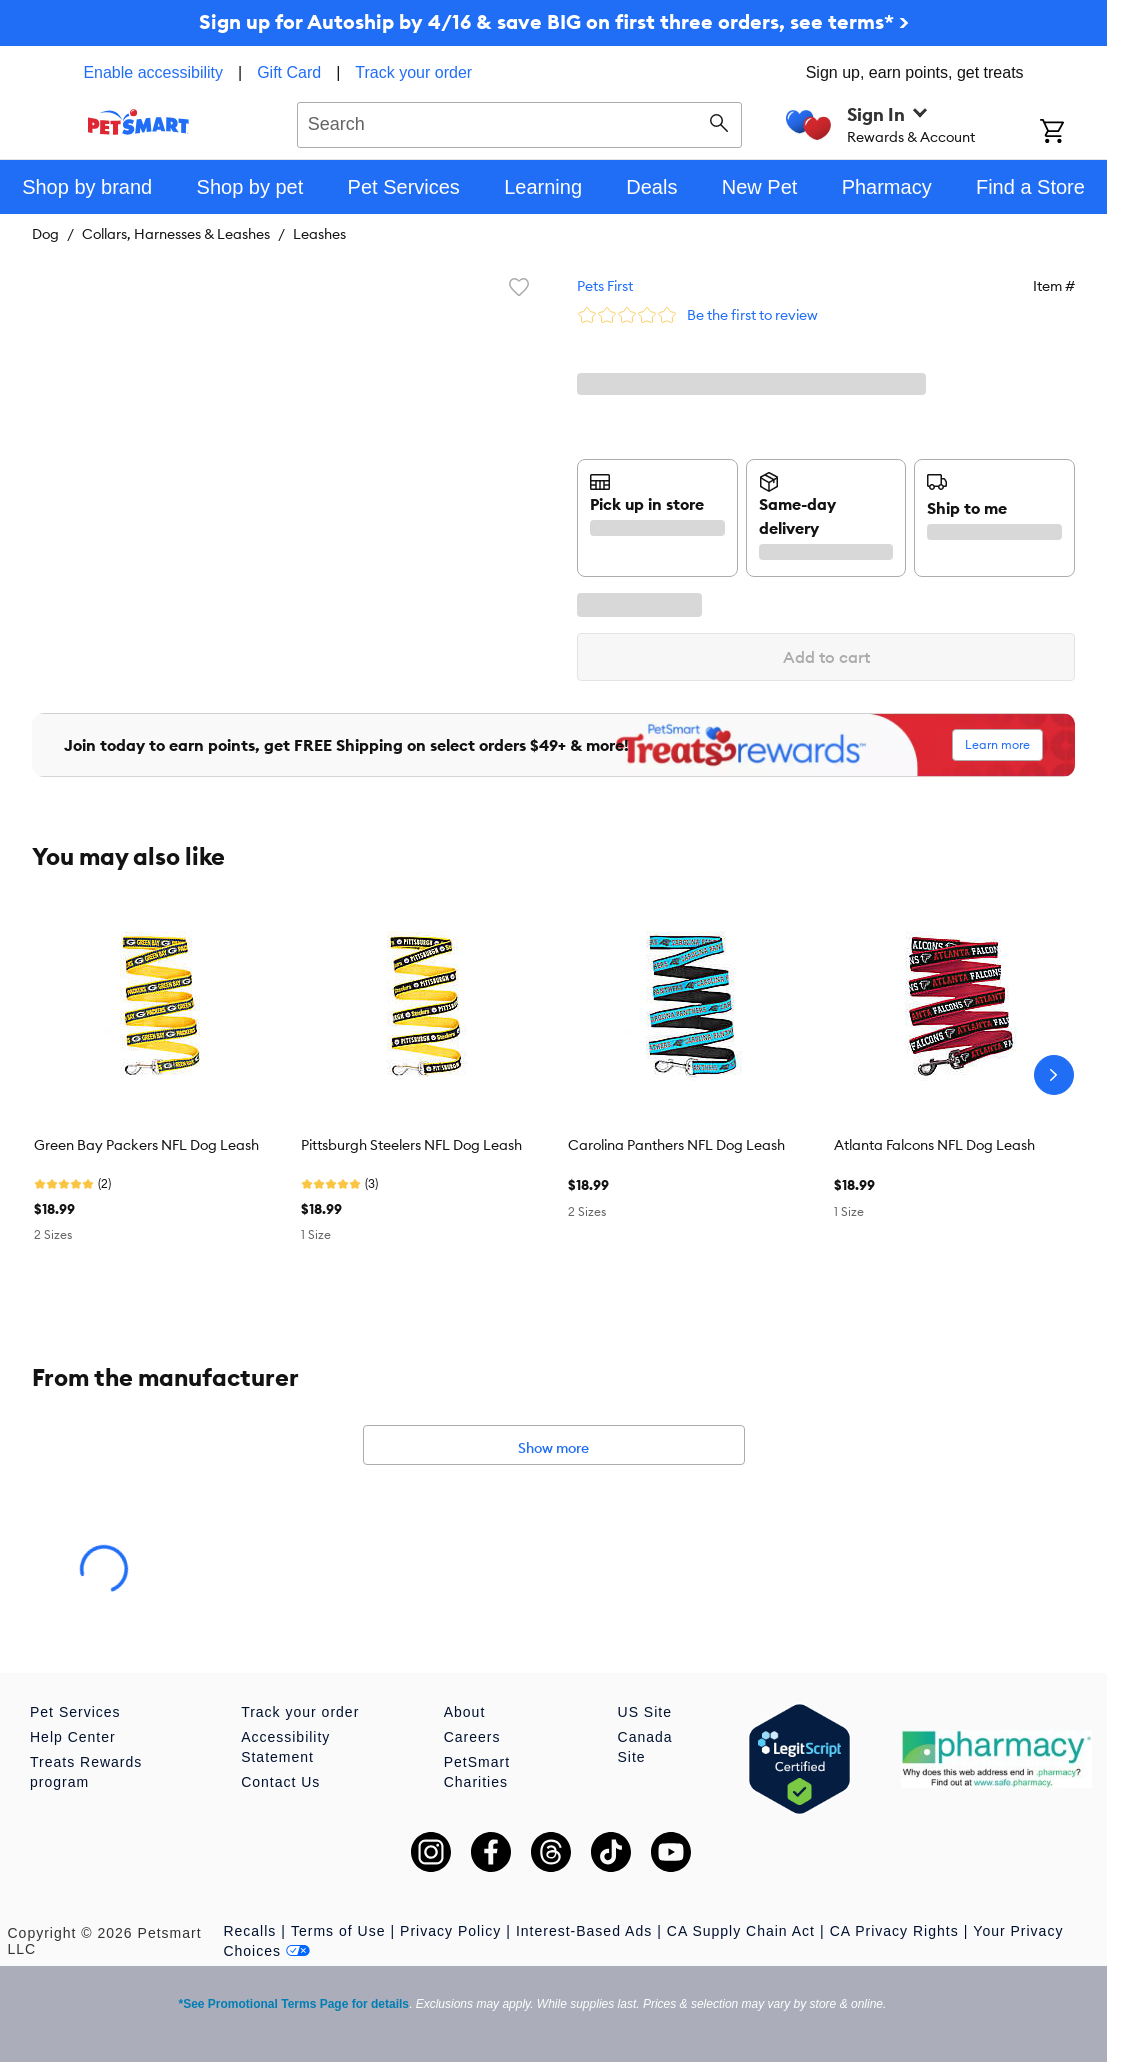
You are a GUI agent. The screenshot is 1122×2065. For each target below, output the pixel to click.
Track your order (413, 72)
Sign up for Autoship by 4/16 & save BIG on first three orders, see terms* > (554, 21)
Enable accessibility (153, 72)
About (465, 1712)
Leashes (319, 234)
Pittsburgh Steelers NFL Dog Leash (411, 1145)
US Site (645, 1712)
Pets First (605, 286)
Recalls (249, 1931)
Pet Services (75, 1712)
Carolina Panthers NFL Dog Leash (676, 1145)
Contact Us (280, 1782)
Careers (472, 1737)
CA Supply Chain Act (741, 1931)
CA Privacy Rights (894, 1931)
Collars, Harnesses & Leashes (176, 234)
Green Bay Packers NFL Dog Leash (146, 1145)
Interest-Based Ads (584, 1931)
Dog (45, 234)
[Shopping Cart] (1073, 133)
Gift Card (289, 72)
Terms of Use (338, 1931)
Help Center (73, 1737)
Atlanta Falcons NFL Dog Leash (934, 1145)
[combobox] (519, 122)
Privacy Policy (450, 1931)
